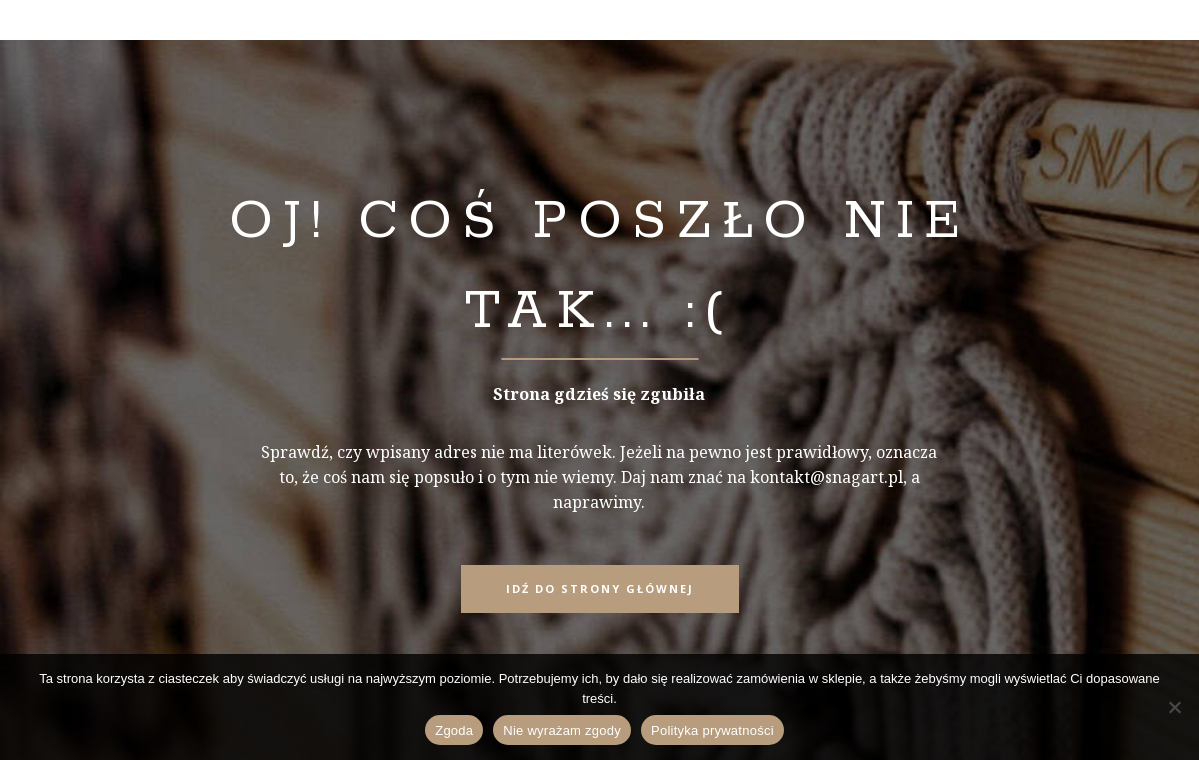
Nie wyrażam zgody (562, 730)
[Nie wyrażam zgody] (1174, 707)
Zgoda (454, 730)
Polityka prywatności (712, 730)
